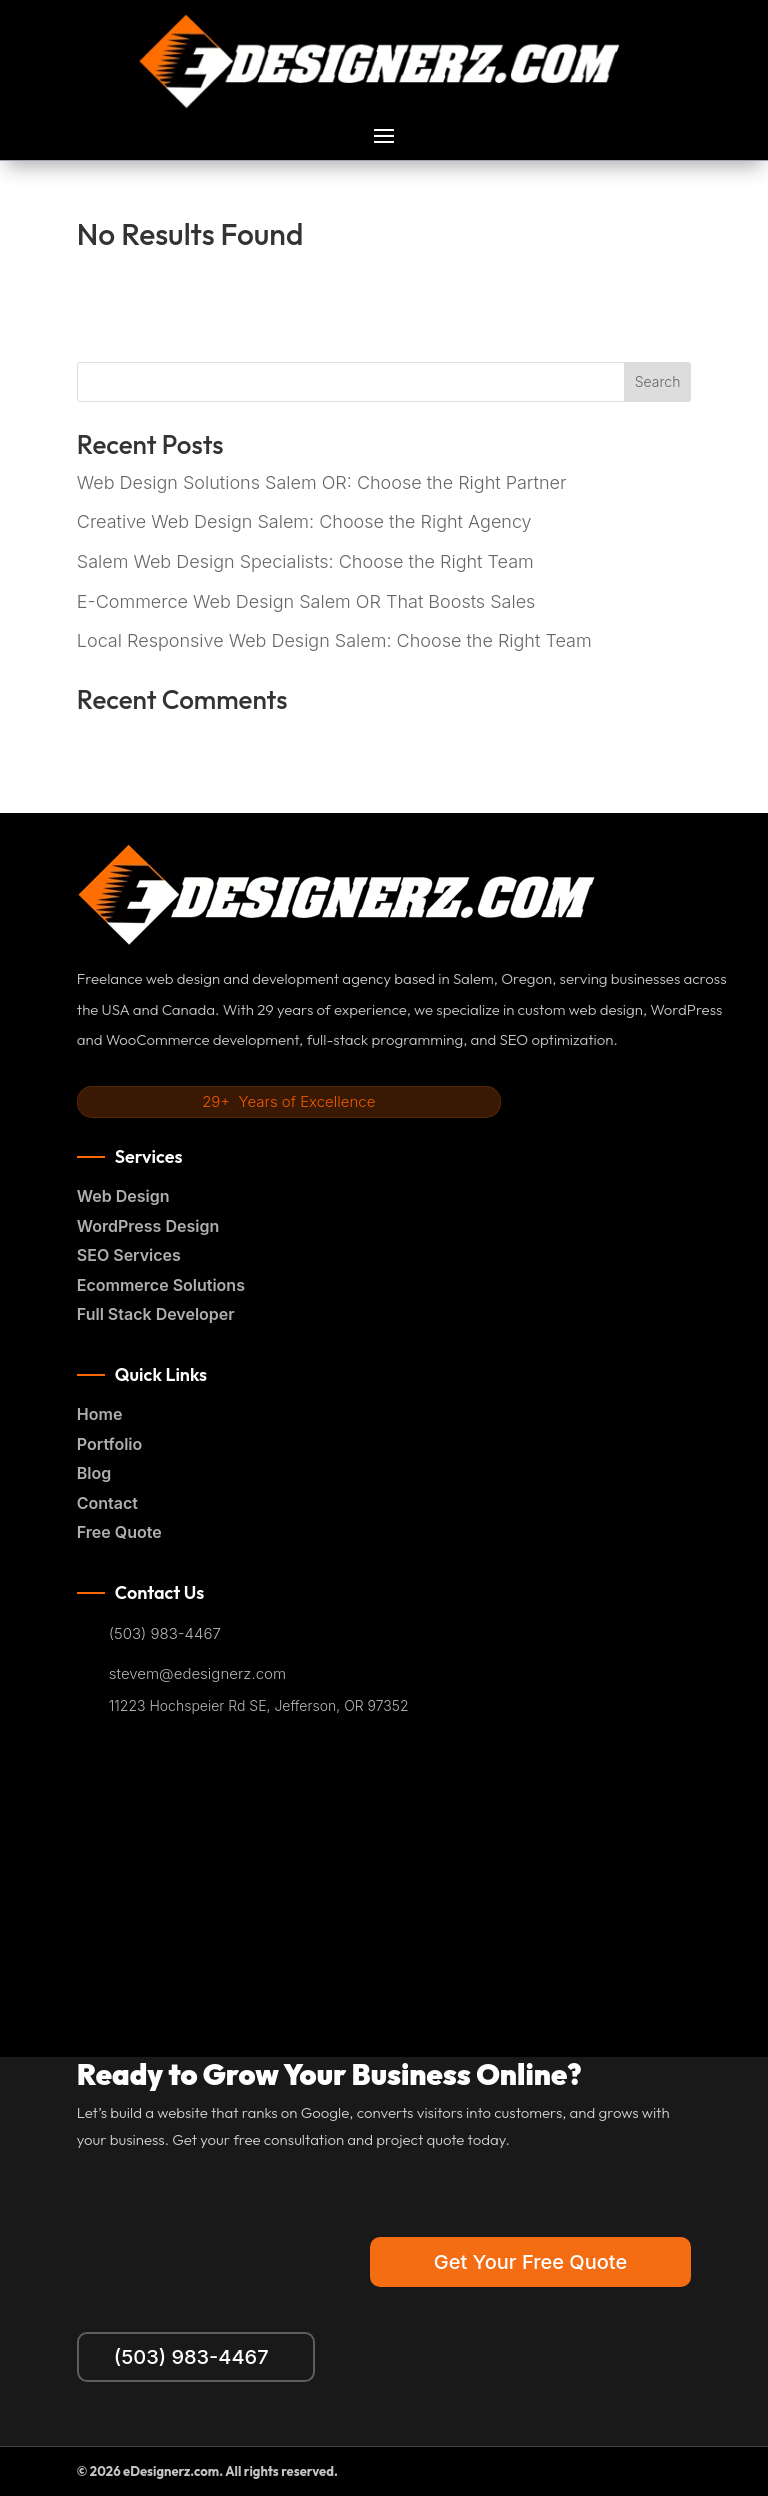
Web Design (123, 1196)
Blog (94, 1473)
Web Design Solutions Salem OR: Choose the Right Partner (322, 482)
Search (658, 381)
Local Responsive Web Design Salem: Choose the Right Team (334, 640)
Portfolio (109, 1444)
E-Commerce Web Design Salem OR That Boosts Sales (306, 601)
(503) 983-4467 (165, 1634)
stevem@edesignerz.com (197, 1674)
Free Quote (119, 1532)
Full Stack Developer (156, 1314)
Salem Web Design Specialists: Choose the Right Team (305, 561)
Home (100, 1414)
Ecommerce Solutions (161, 1285)
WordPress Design (148, 1226)
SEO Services (129, 1255)
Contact (107, 1503)
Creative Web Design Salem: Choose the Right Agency (304, 521)
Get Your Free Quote (530, 2262)
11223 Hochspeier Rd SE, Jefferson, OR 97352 (259, 1706)
